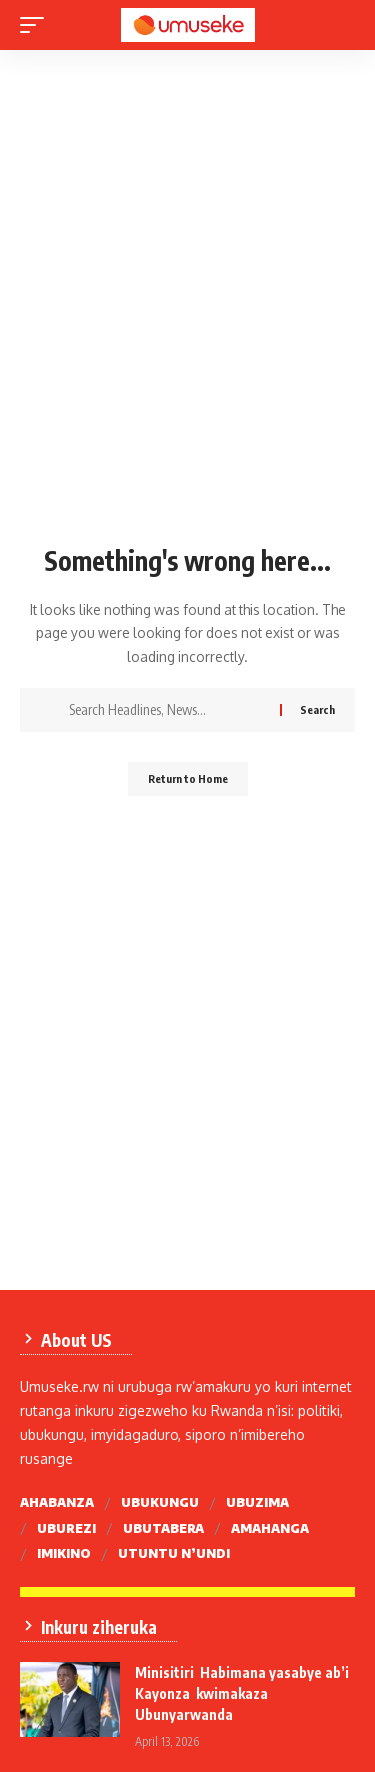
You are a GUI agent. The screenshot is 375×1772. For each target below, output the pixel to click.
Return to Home (188, 778)
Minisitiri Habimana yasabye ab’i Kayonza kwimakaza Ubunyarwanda (242, 1693)
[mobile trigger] (37, 25)
